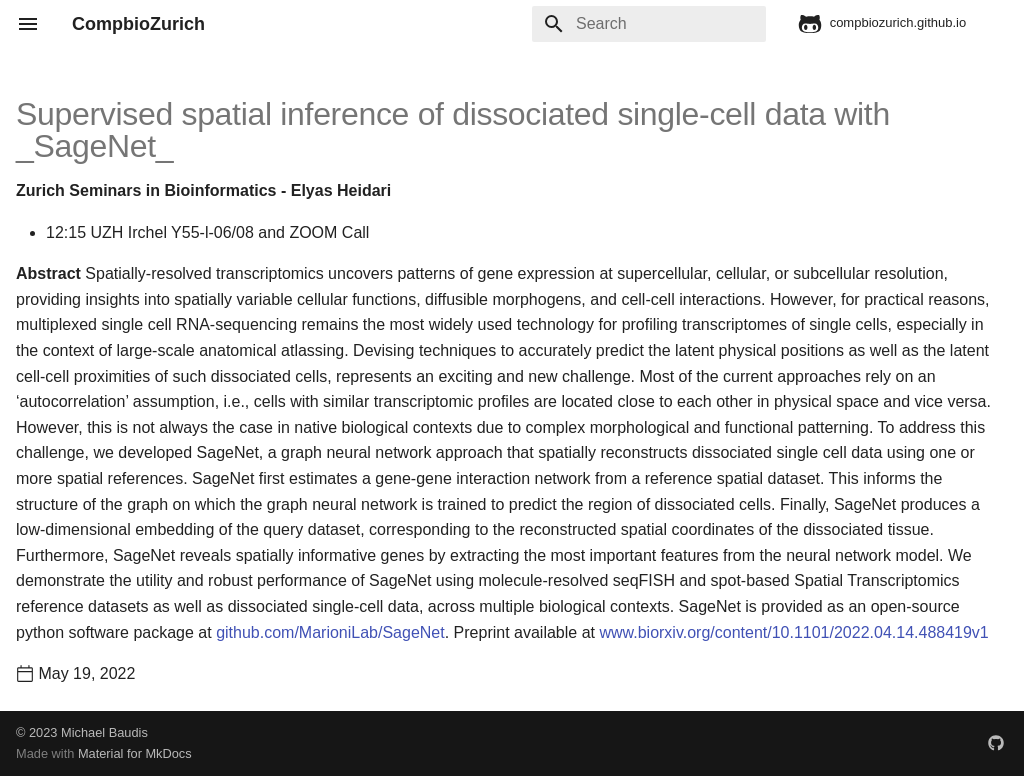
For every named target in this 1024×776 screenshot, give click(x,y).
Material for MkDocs (135, 753)
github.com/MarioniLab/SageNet (330, 632)
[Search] (649, 24)
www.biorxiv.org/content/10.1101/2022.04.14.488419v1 (793, 632)
